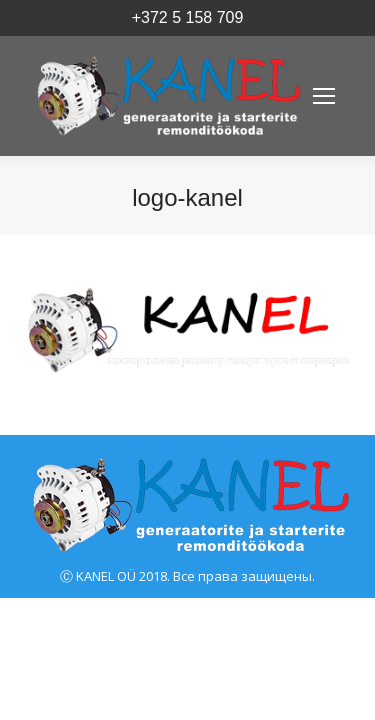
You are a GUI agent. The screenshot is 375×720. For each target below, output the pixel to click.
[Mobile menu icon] (324, 96)
